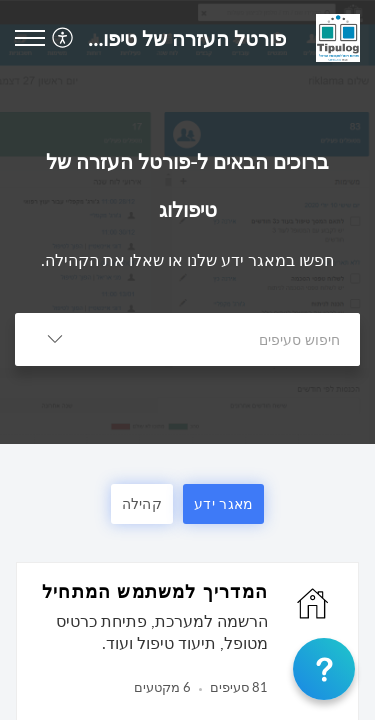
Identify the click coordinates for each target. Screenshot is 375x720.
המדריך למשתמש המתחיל (155, 591)
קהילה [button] (142, 503)
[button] (60, 37)
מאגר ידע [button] (223, 503)
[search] (227, 339)
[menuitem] (65, 37)
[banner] (187, 222)
